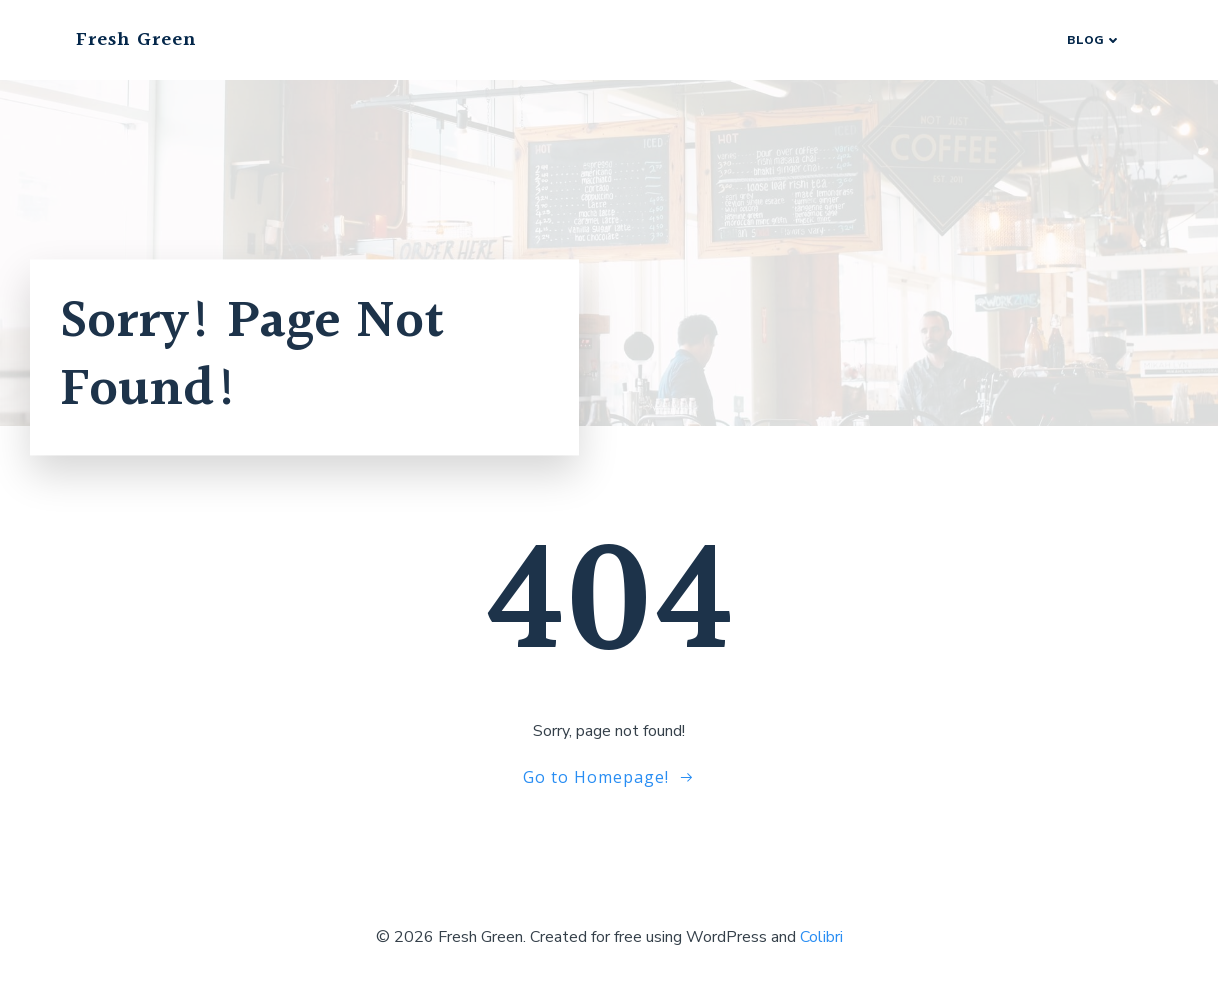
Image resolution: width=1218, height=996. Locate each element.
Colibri (821, 937)
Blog (1094, 40)
